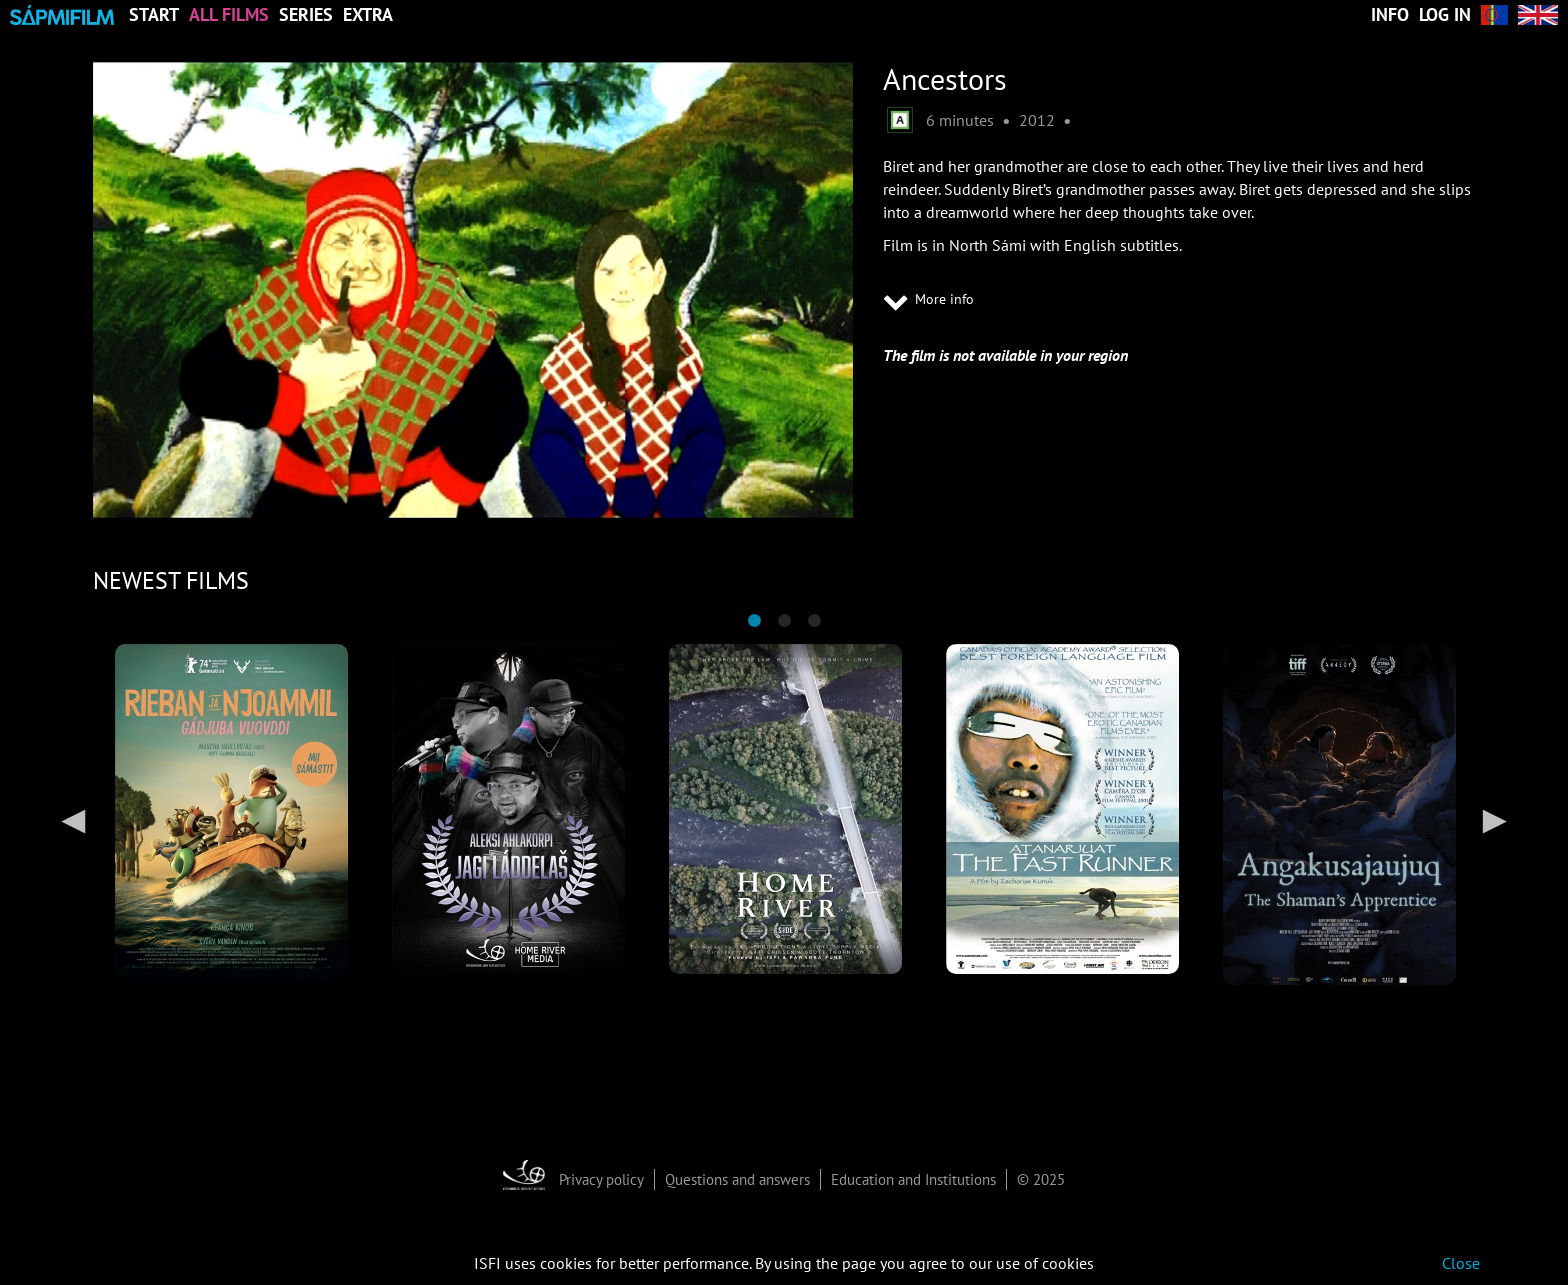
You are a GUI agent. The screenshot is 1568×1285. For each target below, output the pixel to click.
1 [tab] (754, 621)
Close (1461, 1263)
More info (928, 301)
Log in (1445, 15)
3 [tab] (814, 621)
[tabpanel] (231, 811)
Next (1495, 820)
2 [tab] (784, 621)
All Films (229, 15)
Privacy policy (601, 1179)
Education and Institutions (913, 1179)
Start (154, 15)
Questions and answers (737, 1179)
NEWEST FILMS (171, 580)
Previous (73, 820)
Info (1390, 15)
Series (306, 15)
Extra (368, 15)
